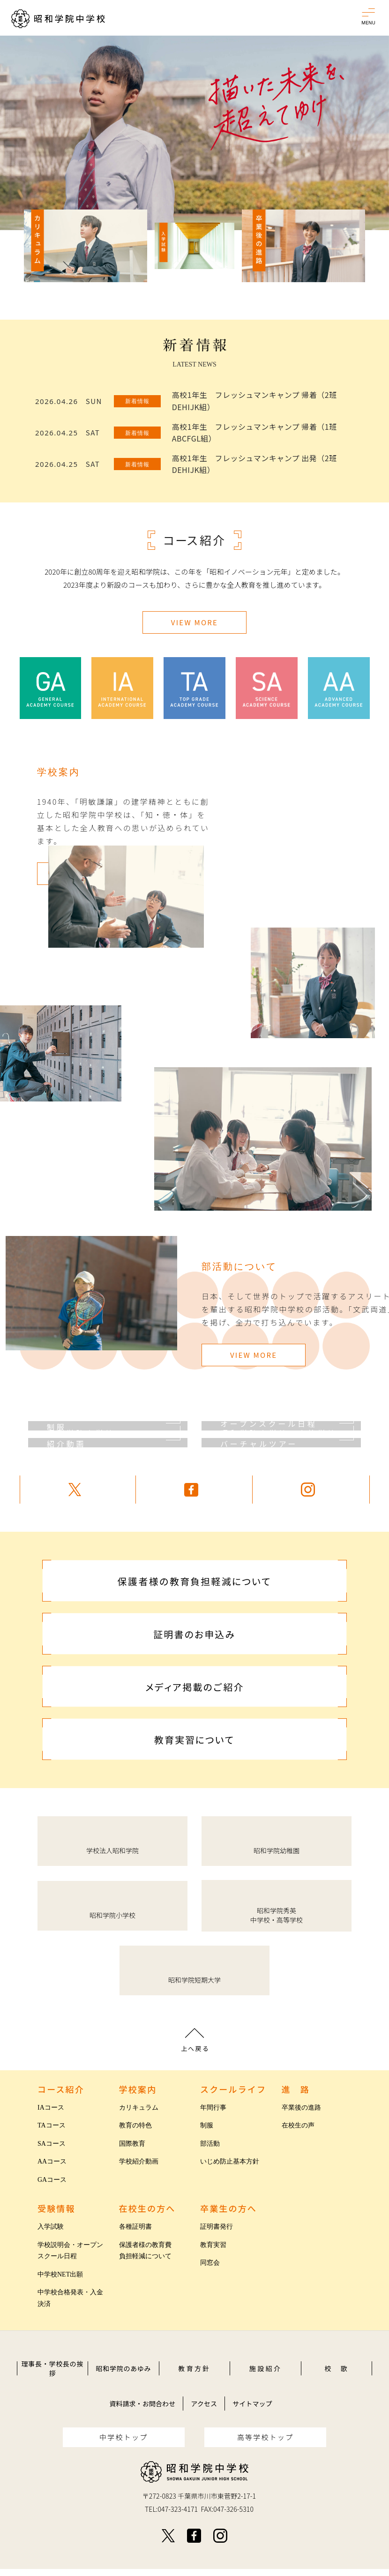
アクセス (204, 2403)
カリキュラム (138, 2107)
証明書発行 (216, 2226)
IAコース (50, 2107)
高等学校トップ (265, 2437)
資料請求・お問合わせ (142, 2403)
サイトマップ (252, 2403)
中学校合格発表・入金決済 (70, 2298)
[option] (194, 133)
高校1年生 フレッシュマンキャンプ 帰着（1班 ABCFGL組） (254, 432)
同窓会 (210, 2262)
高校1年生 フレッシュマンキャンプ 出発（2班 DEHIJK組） (254, 464)
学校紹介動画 (138, 2161)
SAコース (51, 2143)
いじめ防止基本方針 (229, 2161)
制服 (206, 2125)
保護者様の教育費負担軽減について (145, 2250)
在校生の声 (298, 2125)
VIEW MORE (194, 622)
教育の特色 (135, 2125)
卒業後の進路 (301, 2107)
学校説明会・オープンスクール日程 (70, 2250)
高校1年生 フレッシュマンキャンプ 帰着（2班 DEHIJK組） (254, 400)
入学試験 (50, 2226)
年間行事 (213, 2107)
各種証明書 (135, 2226)
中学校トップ (123, 2437)
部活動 (210, 2143)
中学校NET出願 (60, 2274)
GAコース (52, 2179)
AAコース (52, 2161)
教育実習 (213, 2244)
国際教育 (132, 2143)
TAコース (51, 2125)
